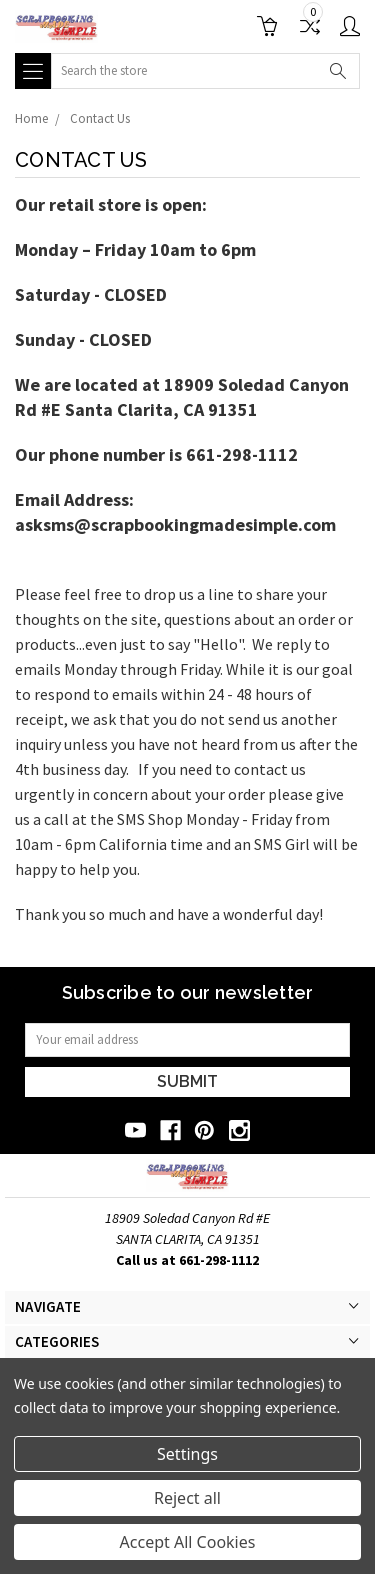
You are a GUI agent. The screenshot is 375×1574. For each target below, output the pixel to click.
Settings (187, 1454)
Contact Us (100, 118)
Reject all (187, 1498)
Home (31, 118)
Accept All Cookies (188, 1542)
